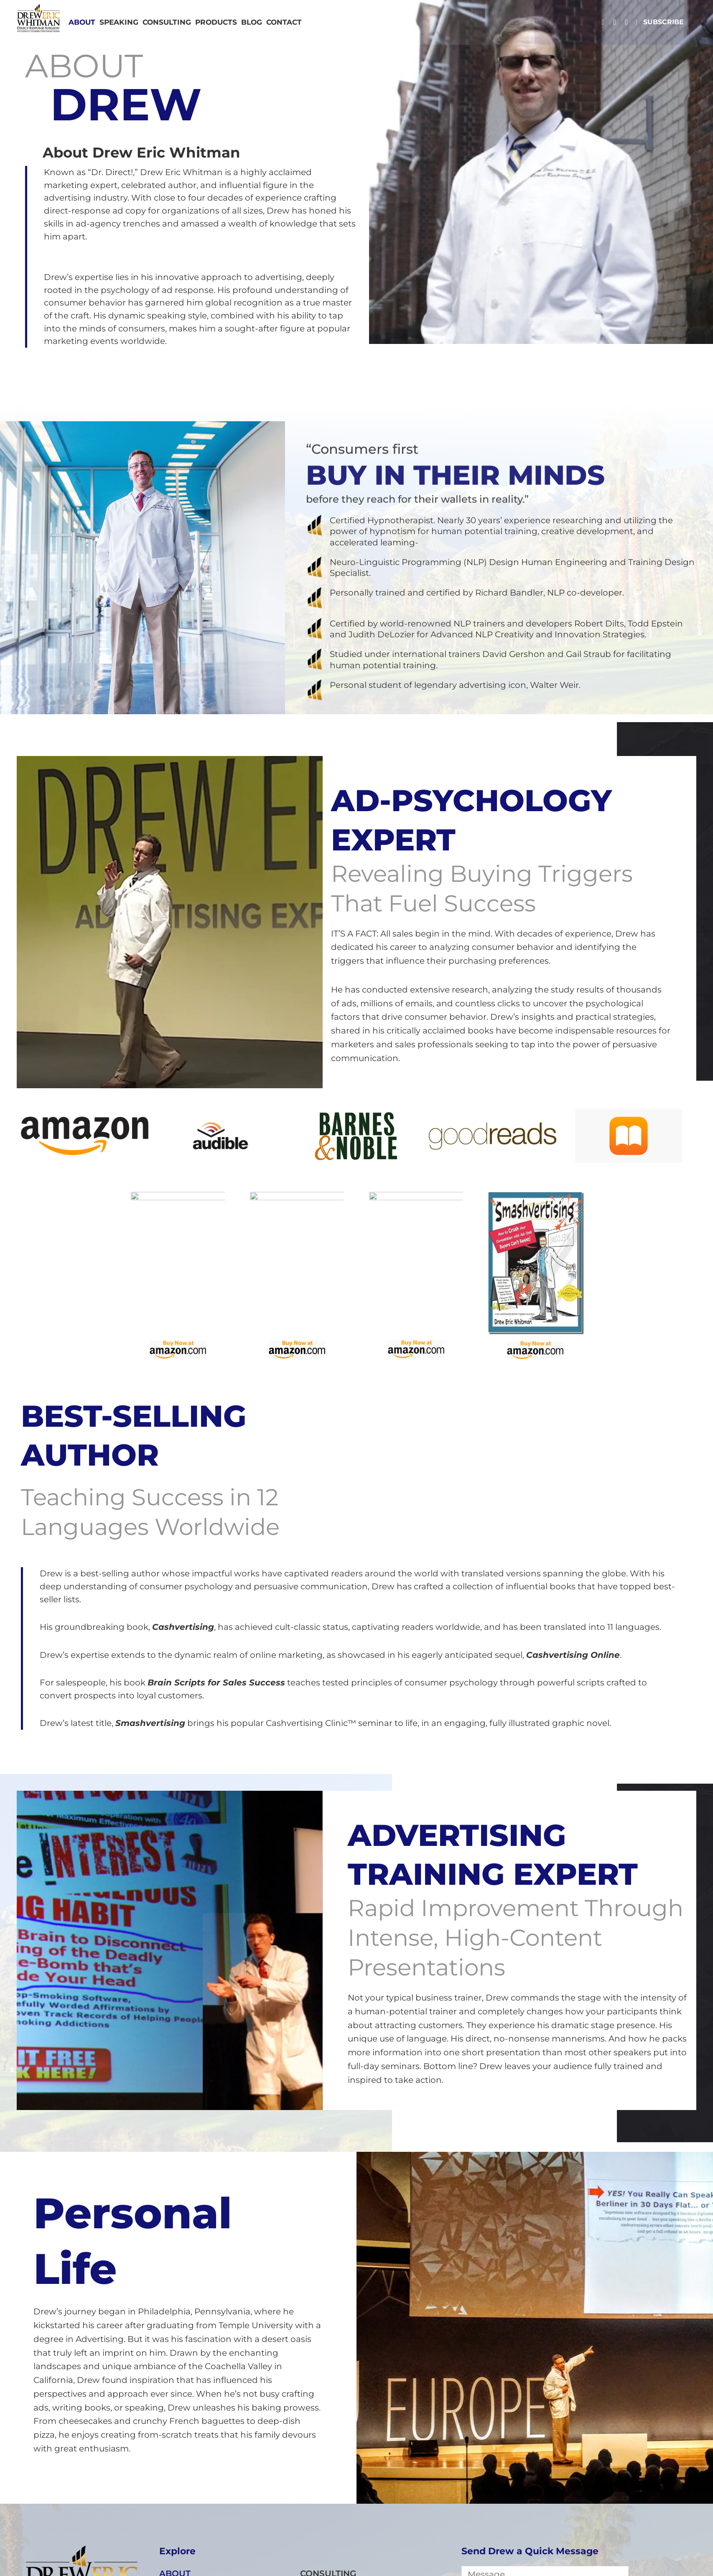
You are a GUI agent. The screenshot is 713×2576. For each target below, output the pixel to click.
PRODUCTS (216, 22)
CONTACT (284, 22)
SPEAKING (118, 22)
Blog (251, 22)
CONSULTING (167, 22)
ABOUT (82, 22)
